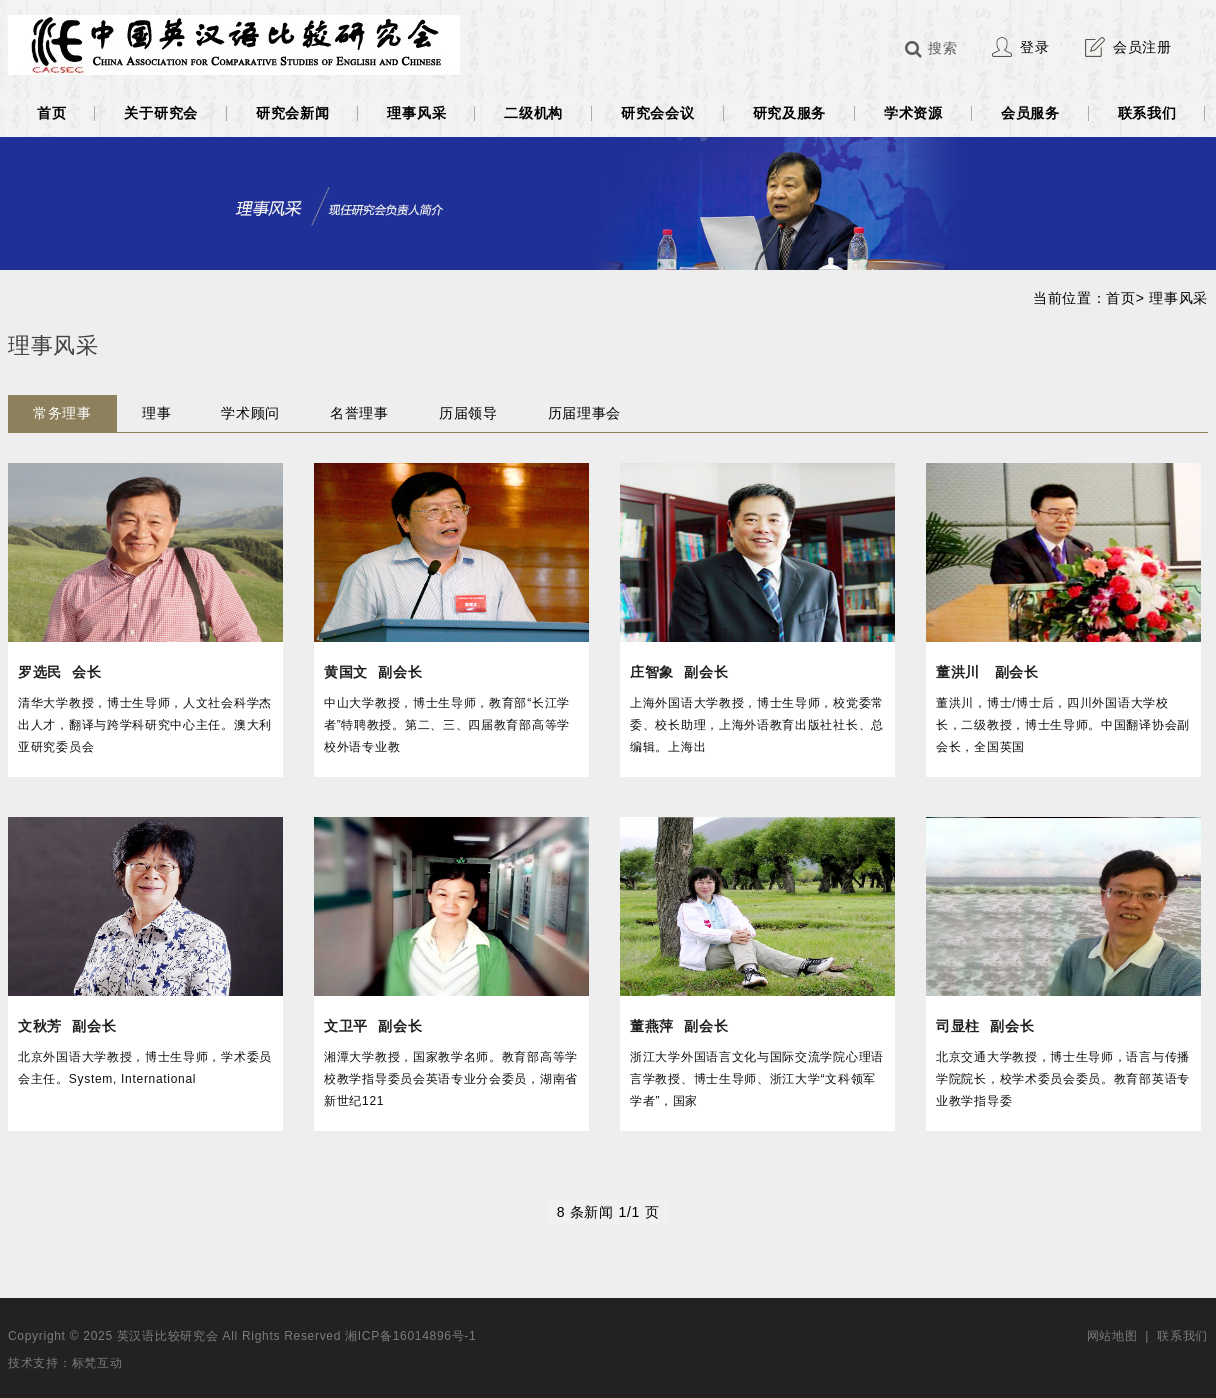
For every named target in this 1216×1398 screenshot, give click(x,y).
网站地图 (1112, 1336)
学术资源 (913, 113)
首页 (51, 113)
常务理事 (62, 413)
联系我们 (1147, 113)
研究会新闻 (293, 113)
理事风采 (416, 113)
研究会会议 (658, 113)
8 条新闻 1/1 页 (608, 1212)
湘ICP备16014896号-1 (410, 1336)
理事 (156, 413)
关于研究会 (161, 113)
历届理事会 (585, 413)
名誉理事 (359, 413)
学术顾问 (250, 413)
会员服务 (1030, 113)
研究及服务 (790, 113)
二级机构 (533, 113)
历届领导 (468, 413)
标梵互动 (97, 1363)
